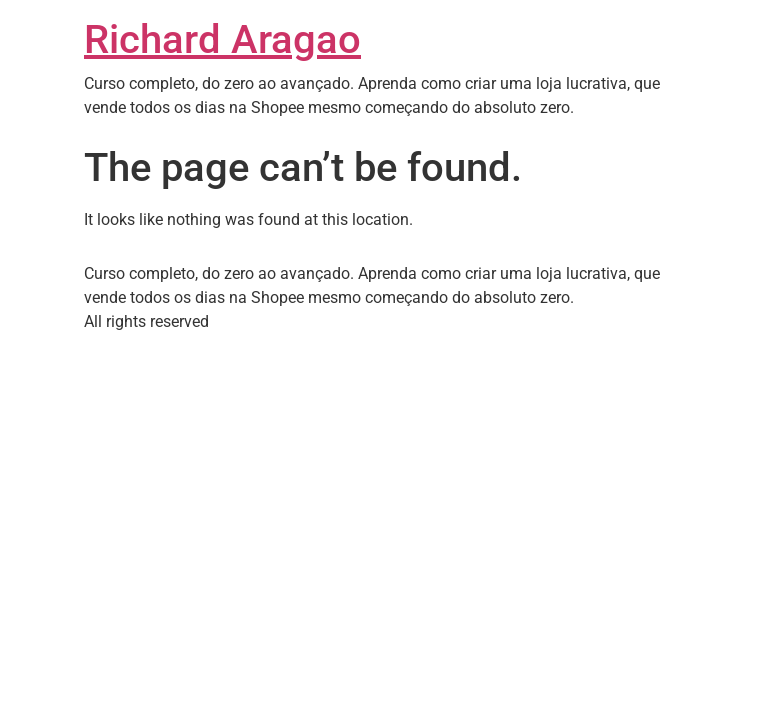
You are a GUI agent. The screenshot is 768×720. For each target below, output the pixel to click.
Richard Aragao (222, 39)
